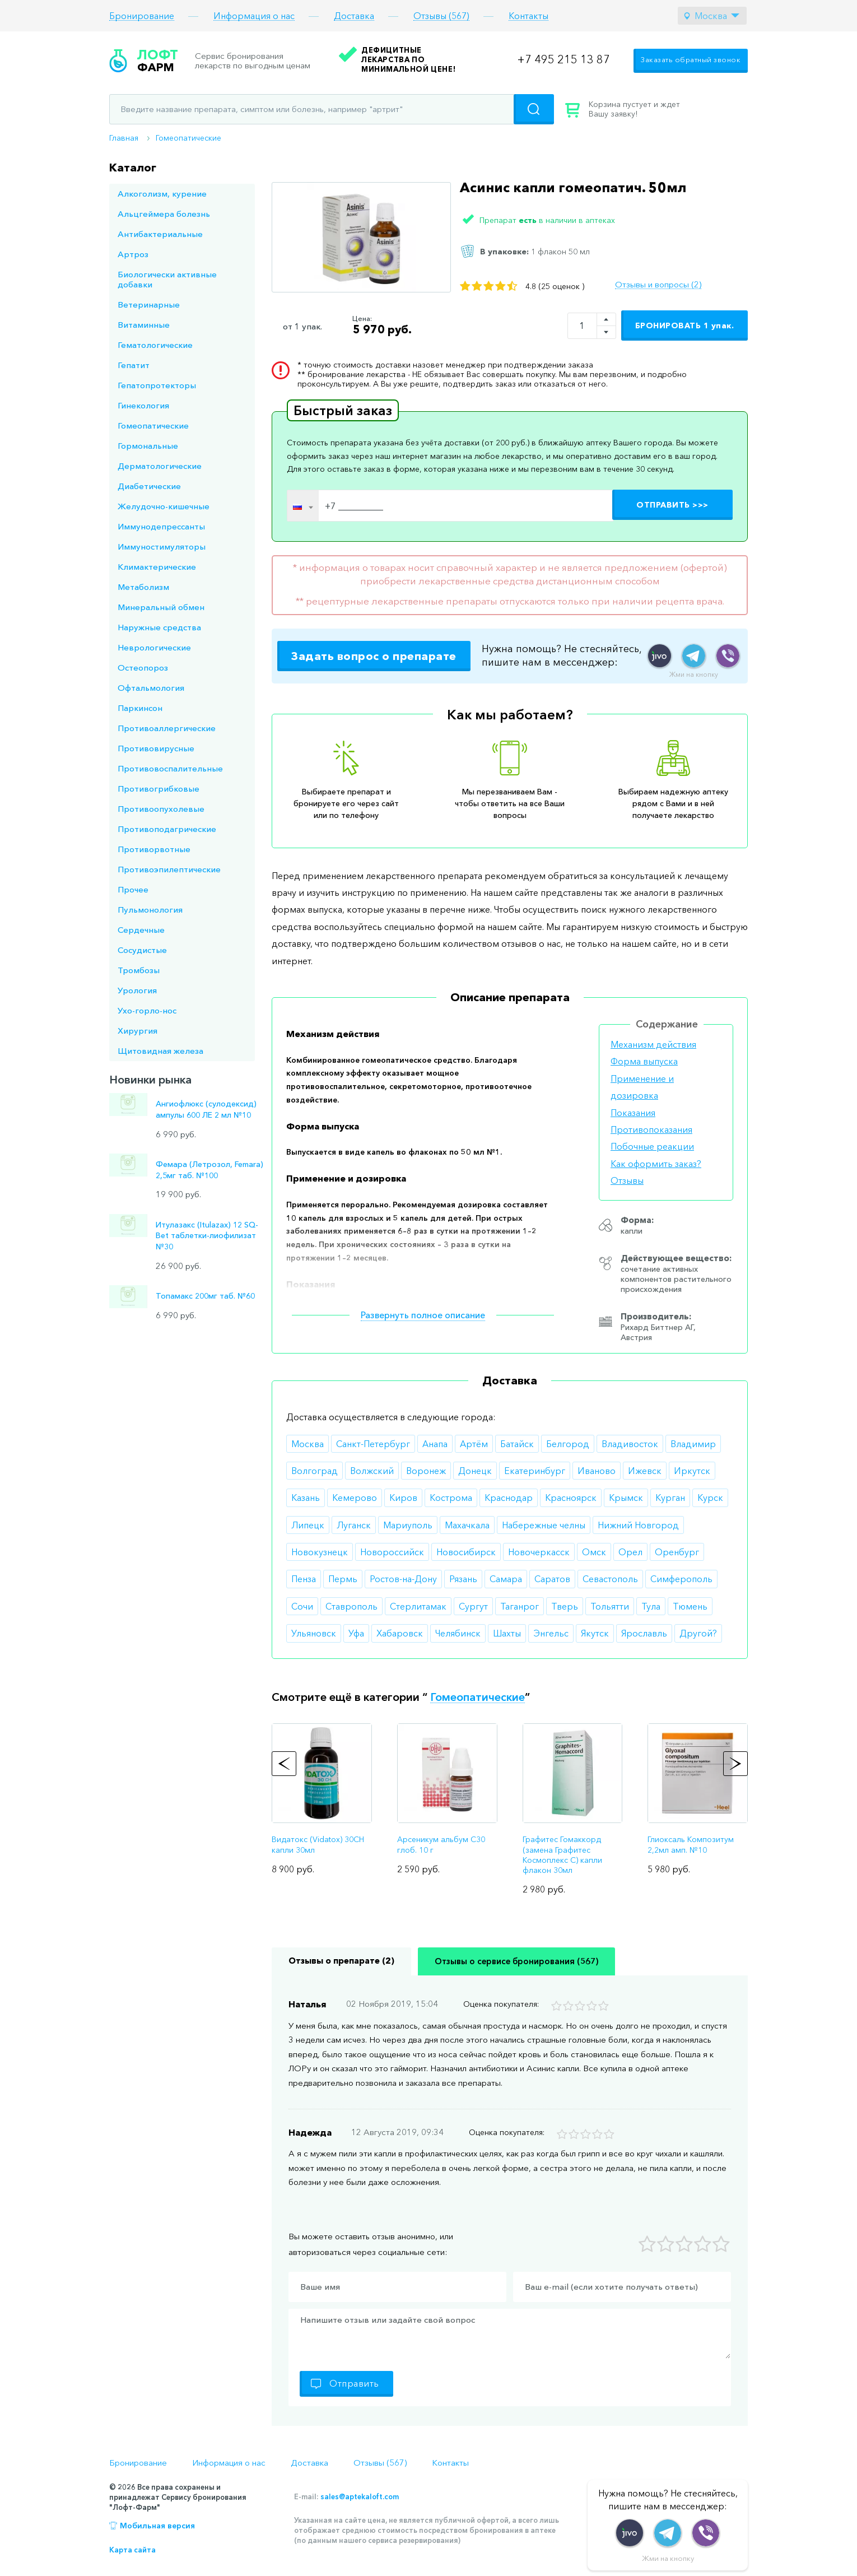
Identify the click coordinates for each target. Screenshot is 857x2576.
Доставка (354, 16)
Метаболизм (143, 587)
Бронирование (141, 16)
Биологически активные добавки (167, 279)
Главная (123, 138)
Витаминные (144, 324)
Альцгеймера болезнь (164, 213)
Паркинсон (140, 708)
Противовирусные (156, 748)
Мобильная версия (157, 2526)
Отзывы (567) (441, 16)
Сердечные (141, 929)
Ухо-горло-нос (147, 1010)
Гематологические (155, 345)
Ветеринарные (149, 304)
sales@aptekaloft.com (359, 2496)
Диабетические (149, 486)
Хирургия (137, 1030)
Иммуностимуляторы (162, 546)
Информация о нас (254, 16)
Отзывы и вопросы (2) (658, 284)
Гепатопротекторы (157, 385)
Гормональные (148, 445)
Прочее (133, 889)
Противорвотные (154, 849)
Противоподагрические (167, 829)
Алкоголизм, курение (162, 193)
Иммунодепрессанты (161, 526)
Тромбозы (139, 970)
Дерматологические (160, 466)
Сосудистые (142, 950)
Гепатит (134, 365)
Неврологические (154, 647)
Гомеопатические (188, 138)
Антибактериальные (160, 234)
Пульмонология (150, 909)
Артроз (133, 254)
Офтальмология (151, 687)
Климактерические (157, 566)
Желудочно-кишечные (163, 506)
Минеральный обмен (161, 607)
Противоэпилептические (169, 869)
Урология (137, 990)
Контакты (528, 16)
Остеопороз (143, 667)
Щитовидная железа (160, 1050)
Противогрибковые (158, 788)
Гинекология (143, 405)
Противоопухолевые (161, 808)
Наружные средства (159, 627)
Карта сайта (132, 2549)
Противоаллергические (167, 728)
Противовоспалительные (170, 768)
